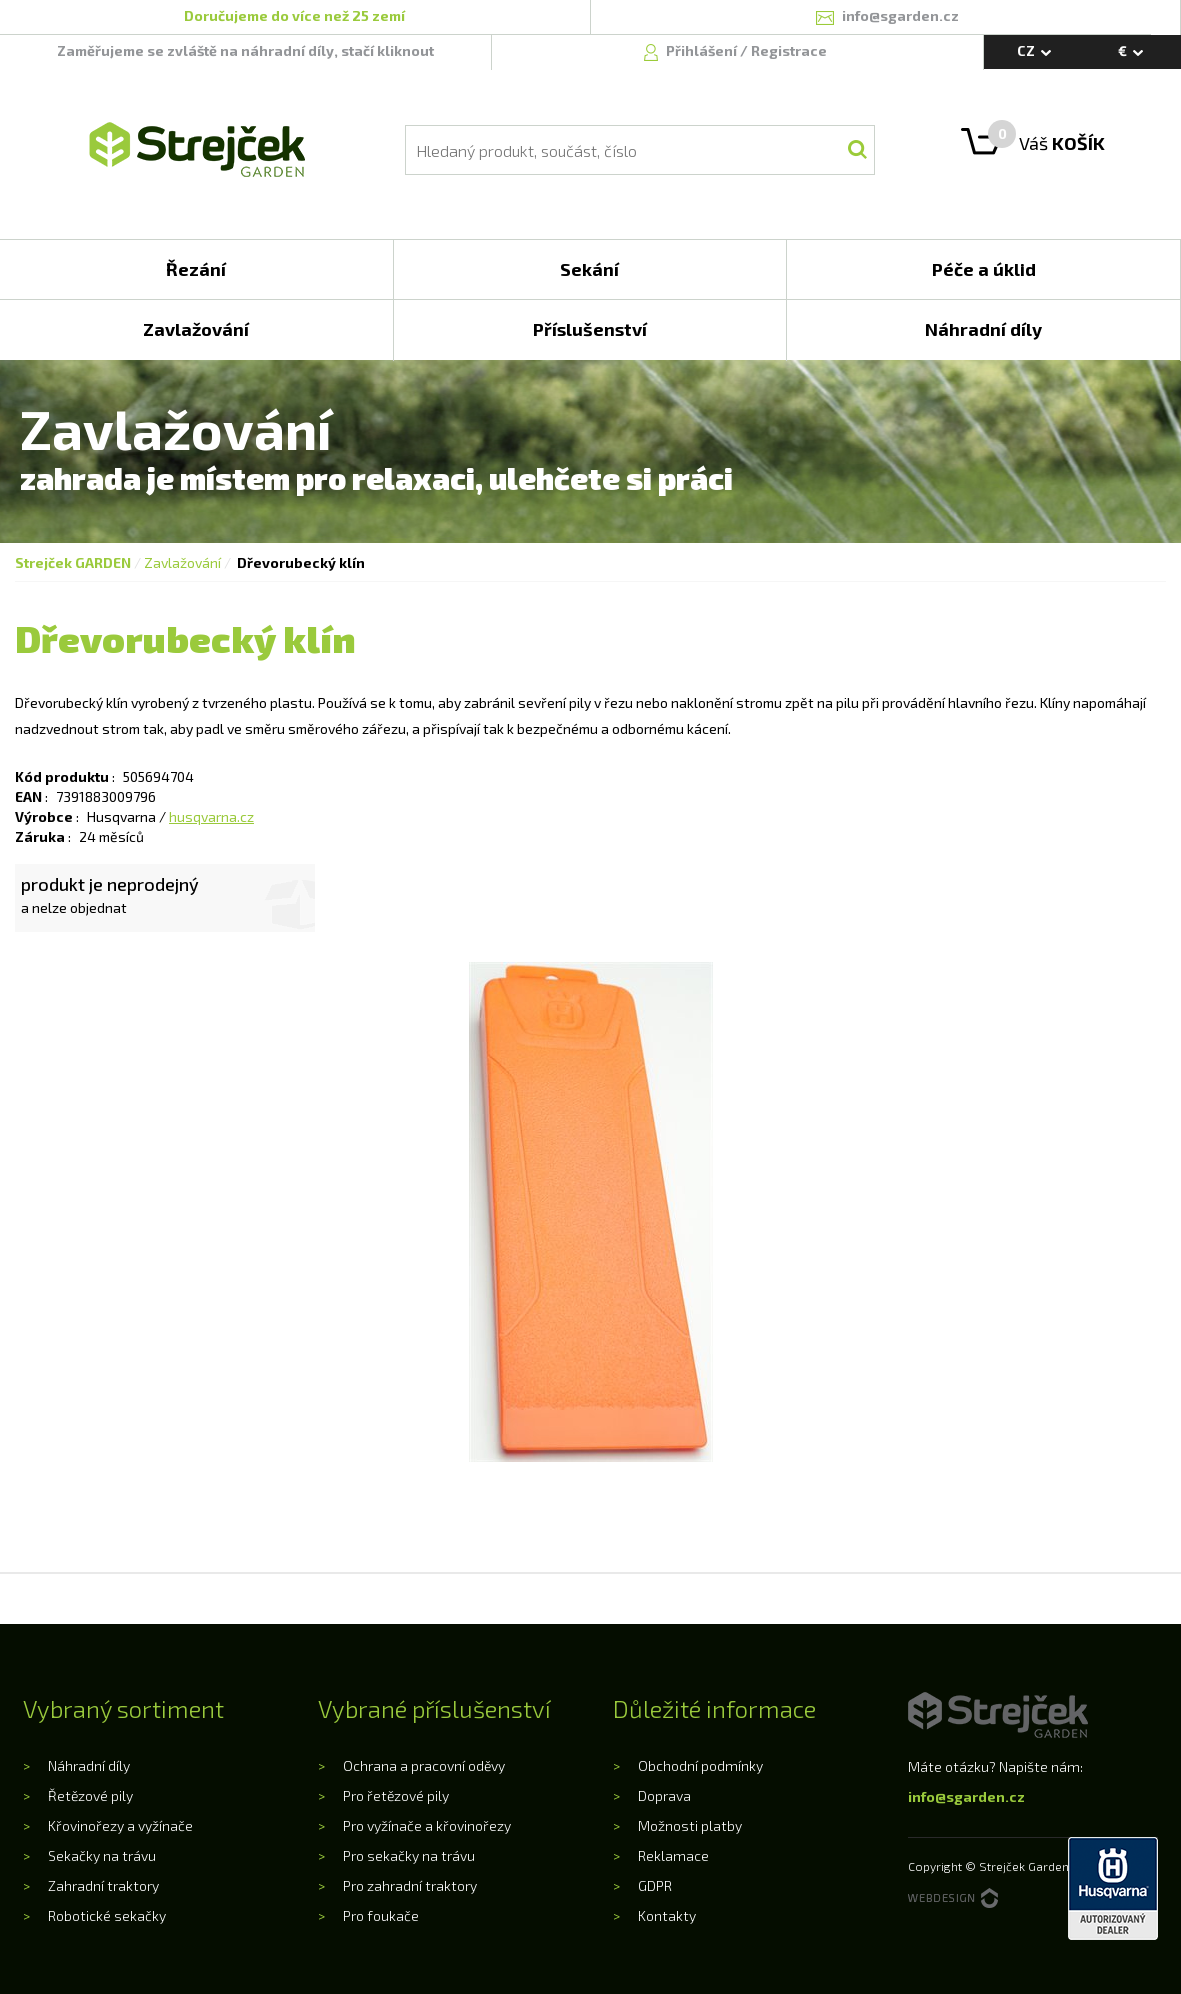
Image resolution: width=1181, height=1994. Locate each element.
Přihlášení (703, 50)
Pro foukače (381, 1915)
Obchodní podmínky (700, 1765)
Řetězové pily (90, 1795)
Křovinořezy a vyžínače (120, 1825)
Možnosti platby (690, 1825)
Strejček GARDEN (73, 562)
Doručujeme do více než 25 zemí (294, 15)
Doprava (664, 1795)
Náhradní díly (89, 1765)
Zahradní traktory (103, 1885)
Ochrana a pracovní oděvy (424, 1765)
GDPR (655, 1885)
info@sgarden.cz (966, 1796)
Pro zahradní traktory (410, 1885)
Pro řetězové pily (396, 1795)
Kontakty (667, 1915)
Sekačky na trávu (102, 1855)
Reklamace (673, 1855)
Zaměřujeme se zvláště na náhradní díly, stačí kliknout (245, 50)
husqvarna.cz (211, 816)
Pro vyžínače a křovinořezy (427, 1825)
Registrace (789, 50)
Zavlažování (182, 562)
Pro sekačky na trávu (409, 1855)
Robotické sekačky (107, 1915)
